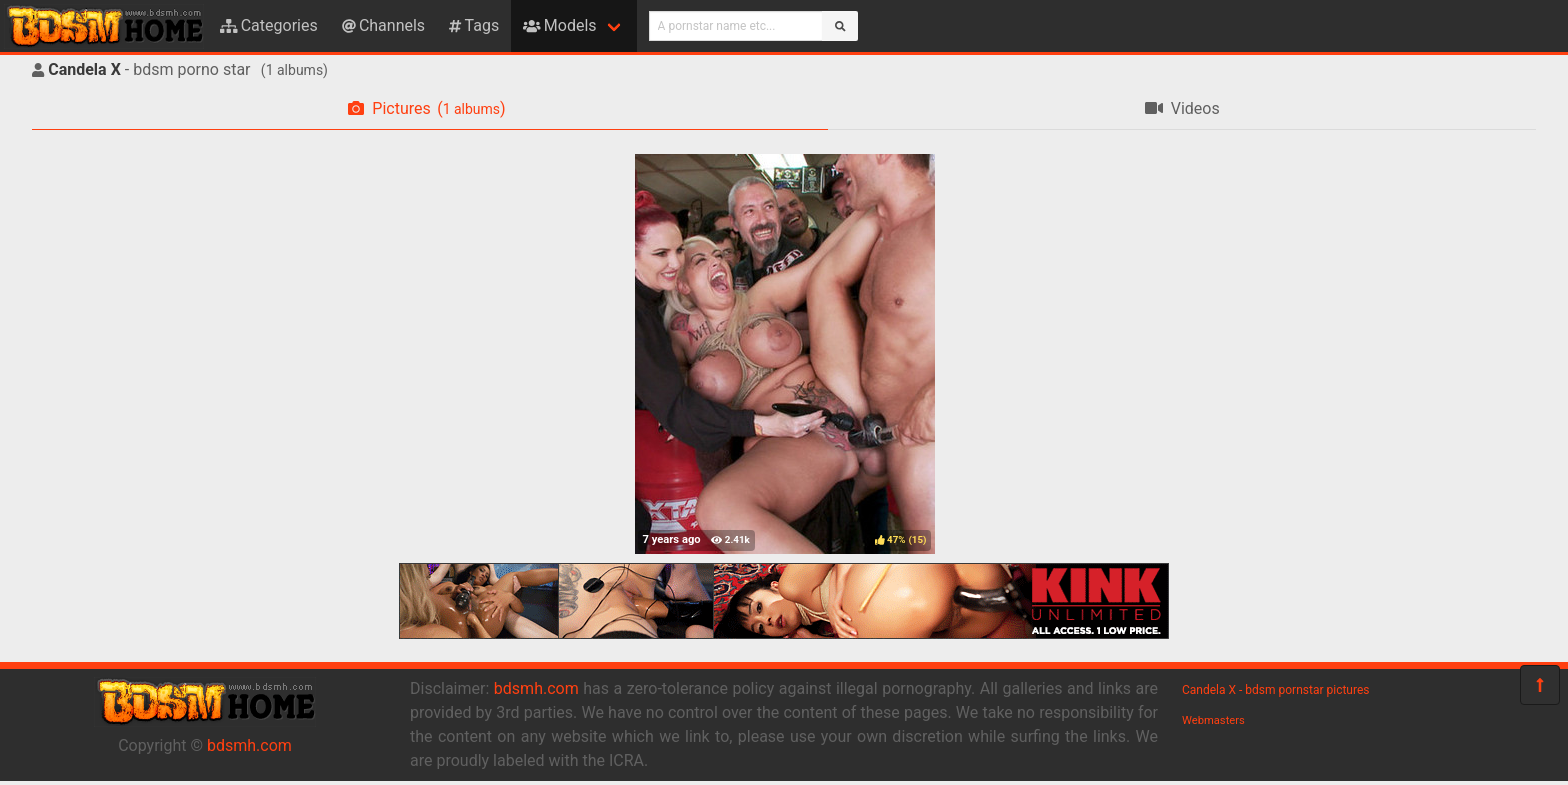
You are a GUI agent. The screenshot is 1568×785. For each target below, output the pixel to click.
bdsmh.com (249, 745)
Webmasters (1213, 720)
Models (559, 25)
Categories (269, 25)
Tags (474, 25)
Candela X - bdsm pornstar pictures (1275, 690)
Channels (383, 25)
